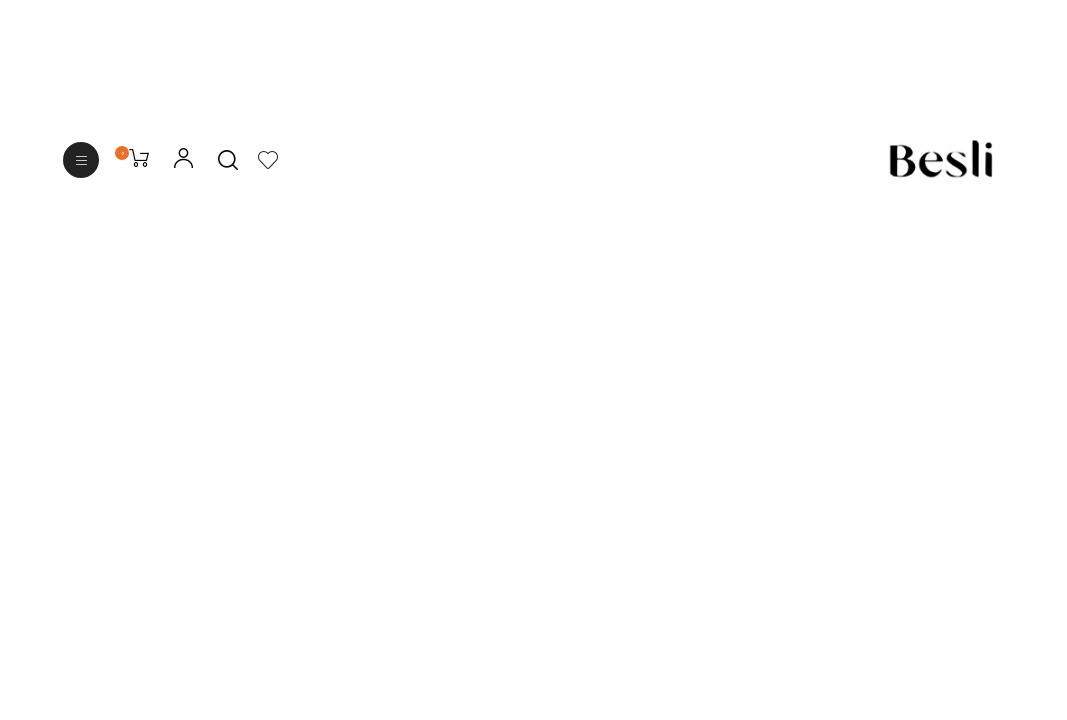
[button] (81, 160)
